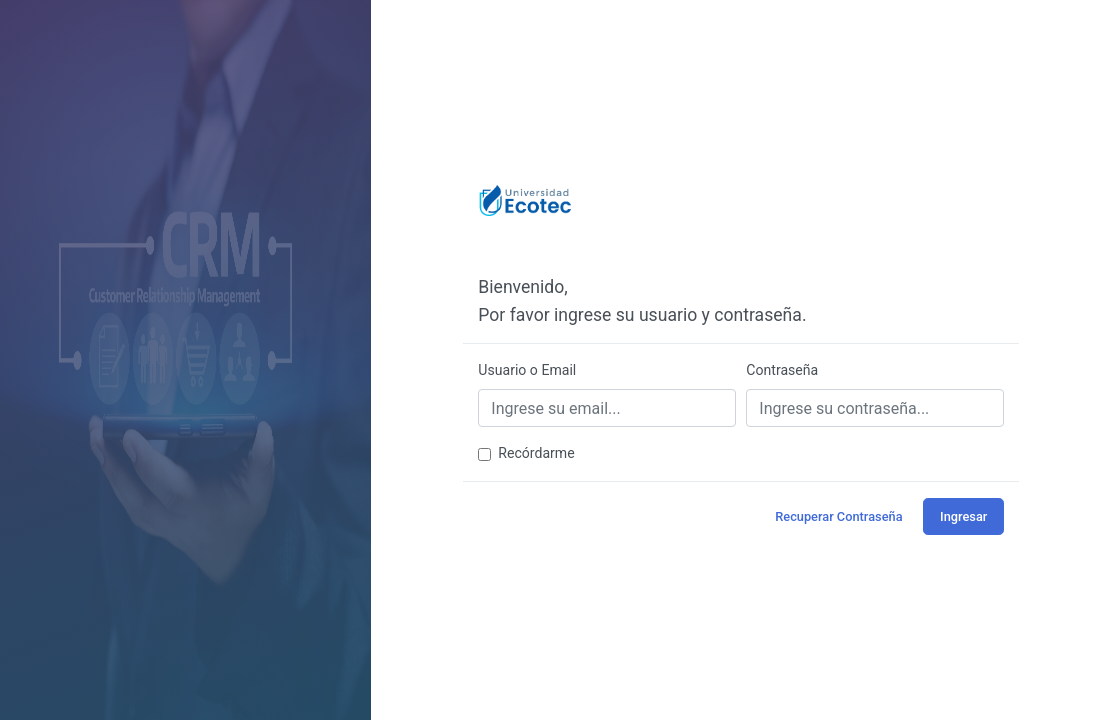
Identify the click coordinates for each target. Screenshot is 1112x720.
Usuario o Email (527, 370)
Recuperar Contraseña (838, 516)
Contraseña (782, 370)
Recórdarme (536, 453)
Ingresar (963, 516)
